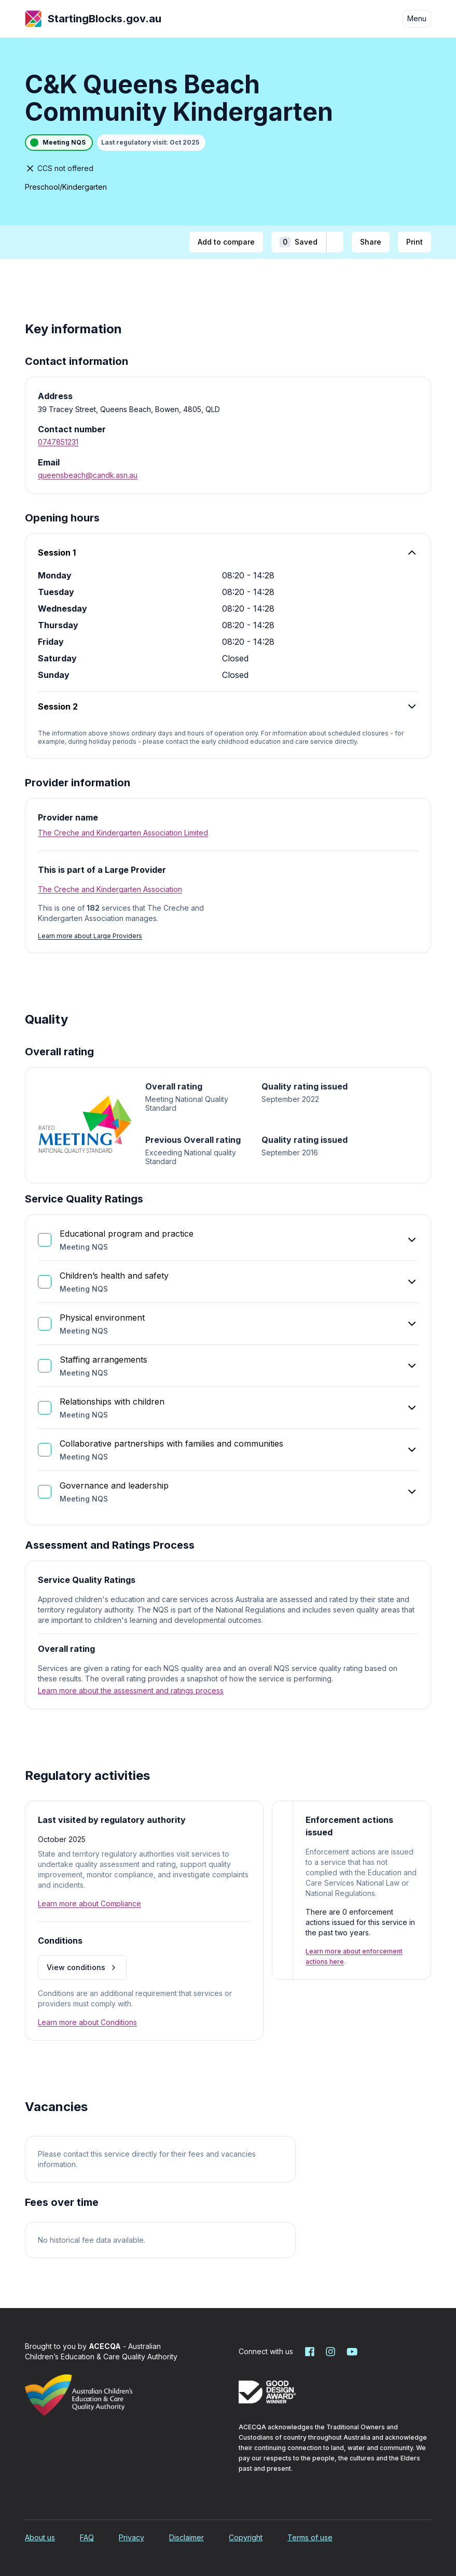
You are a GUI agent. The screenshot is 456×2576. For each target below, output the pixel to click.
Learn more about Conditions (87, 2022)
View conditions (82, 1967)
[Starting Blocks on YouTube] (351, 2351)
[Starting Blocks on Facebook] (309, 2351)
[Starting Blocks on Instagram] (330, 2351)
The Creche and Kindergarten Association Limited (123, 832)
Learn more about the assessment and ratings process (131, 1690)
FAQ (87, 2537)
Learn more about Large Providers (90, 936)
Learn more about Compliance (89, 1903)
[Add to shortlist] (334, 242)
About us (40, 2537)
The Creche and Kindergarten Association (110, 889)
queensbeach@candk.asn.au (87, 475)
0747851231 (58, 441)
